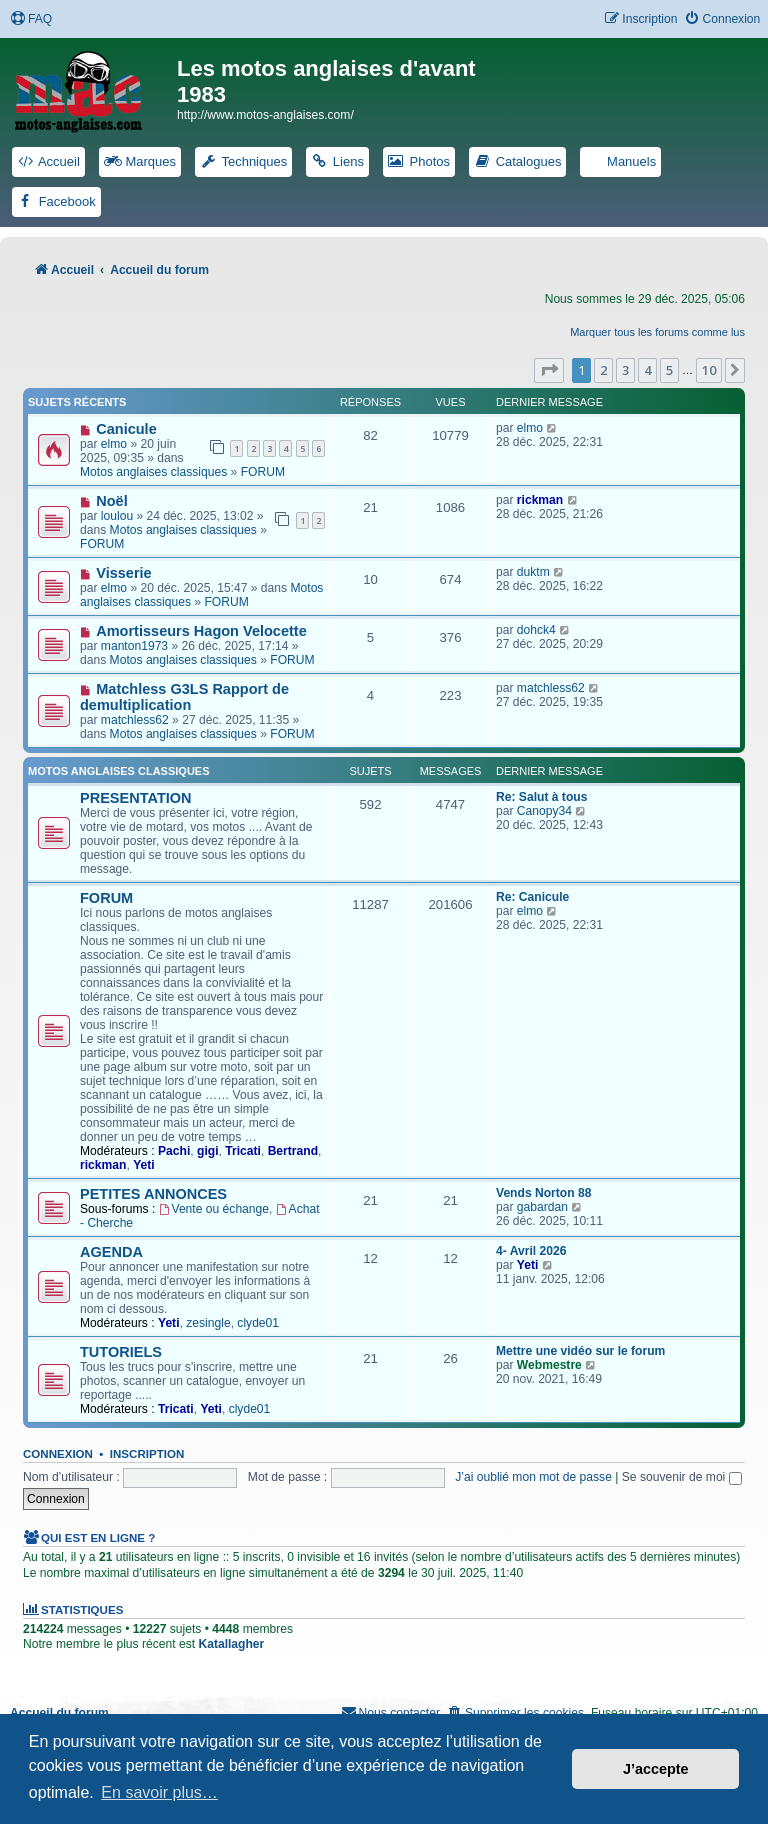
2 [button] (603, 370)
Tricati (243, 1151)
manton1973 (134, 646)
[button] (549, 370)
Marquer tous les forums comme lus (657, 332)
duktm (533, 572)
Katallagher (231, 1644)
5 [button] (669, 370)
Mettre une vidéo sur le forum (580, 1351)
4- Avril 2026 (531, 1251)
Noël (111, 501)
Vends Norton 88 (543, 1193)
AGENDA (111, 1252)
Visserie (123, 573)
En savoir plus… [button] (159, 1792)
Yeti (144, 1165)
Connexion (58, 1454)
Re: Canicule (532, 897)
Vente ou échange (214, 1209)
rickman (540, 500)
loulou (117, 516)
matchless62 (135, 720)
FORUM (263, 472)
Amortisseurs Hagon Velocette (201, 631)
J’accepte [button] (656, 1769)
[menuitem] (31, 19)
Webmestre (549, 1365)
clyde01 (258, 1323)
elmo (114, 444)
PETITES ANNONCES (153, 1194)
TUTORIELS (121, 1352)
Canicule (126, 429)
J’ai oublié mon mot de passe (533, 1477)
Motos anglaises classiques (153, 472)
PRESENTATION (136, 798)
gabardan (542, 1207)
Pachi (174, 1151)
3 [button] (625, 370)
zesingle (208, 1323)
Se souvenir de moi (682, 1477)
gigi (208, 1151)
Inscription (147, 1454)
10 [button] (709, 370)
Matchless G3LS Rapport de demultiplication (184, 697)
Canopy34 (544, 811)
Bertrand (293, 1151)
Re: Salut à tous (541, 797)
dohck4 (536, 630)
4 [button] (647, 370)
